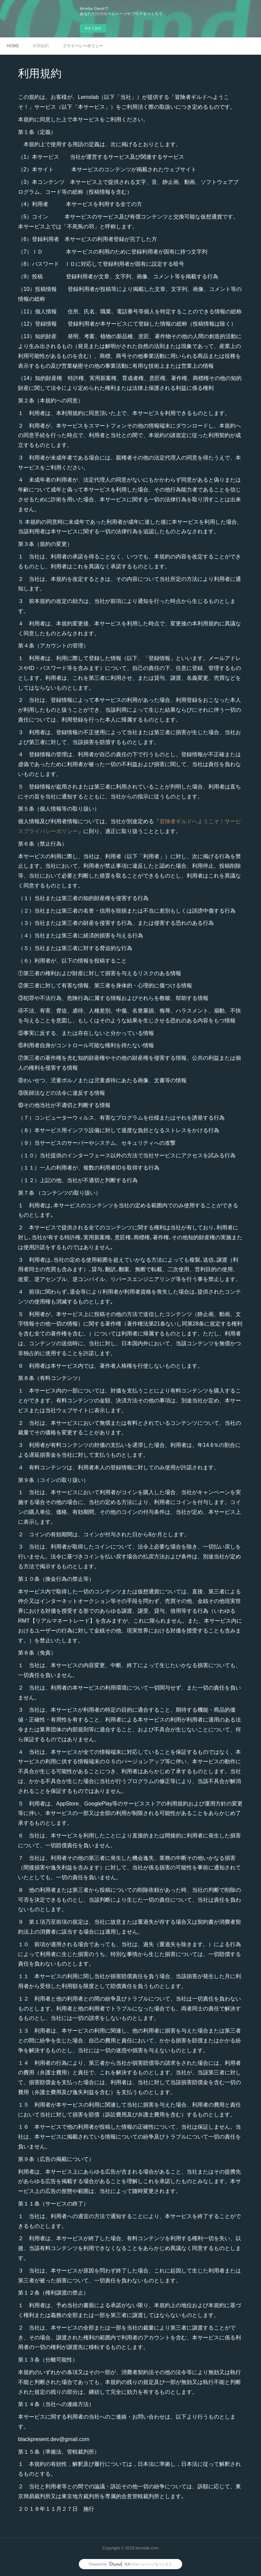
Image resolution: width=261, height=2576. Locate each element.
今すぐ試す (93, 28)
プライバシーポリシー (83, 46)
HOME (13, 46)
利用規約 (41, 46)
